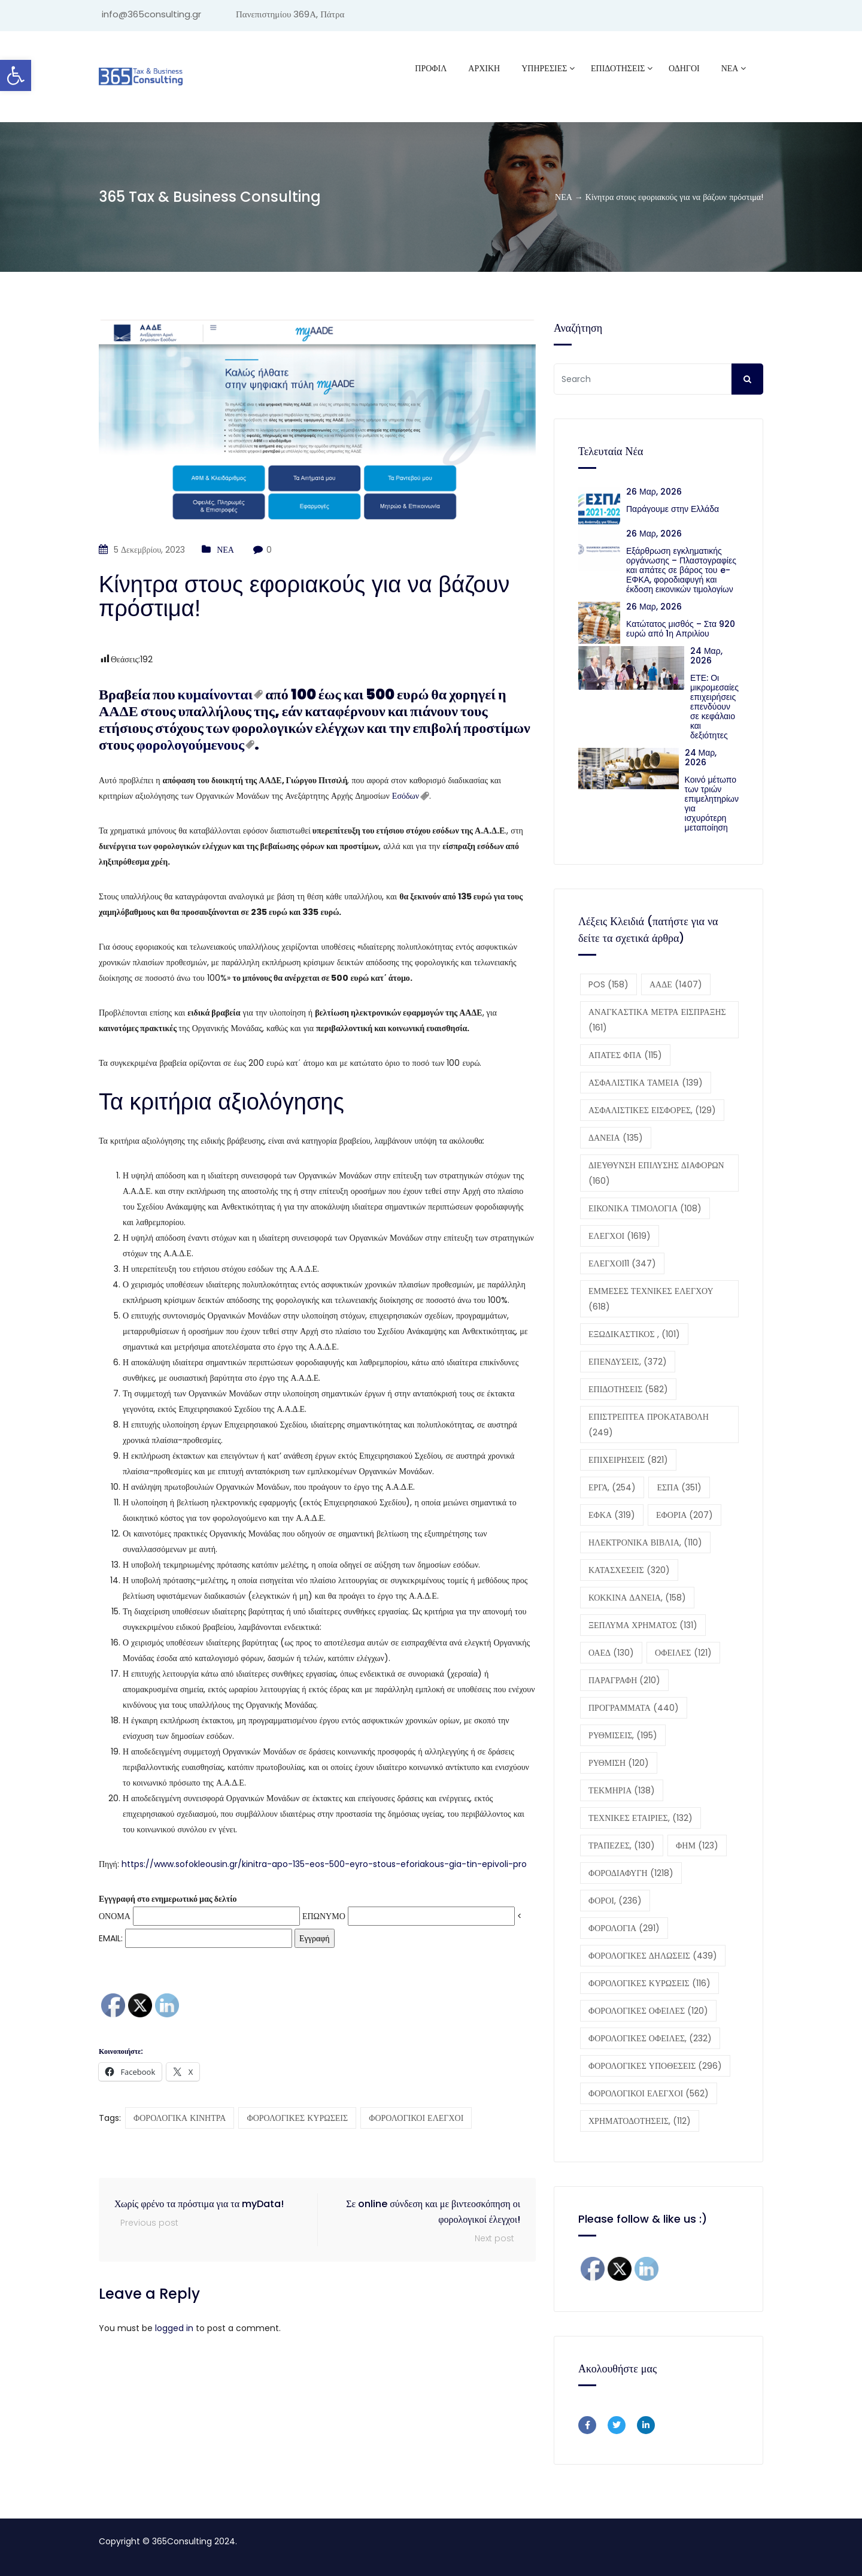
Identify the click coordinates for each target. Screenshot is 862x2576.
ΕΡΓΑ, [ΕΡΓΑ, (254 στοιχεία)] (612, 1487)
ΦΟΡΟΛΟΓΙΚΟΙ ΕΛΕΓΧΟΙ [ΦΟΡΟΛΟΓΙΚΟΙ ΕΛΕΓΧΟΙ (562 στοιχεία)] (648, 2093)
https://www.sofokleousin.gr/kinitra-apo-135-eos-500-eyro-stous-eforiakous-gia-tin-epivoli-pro (324, 1864)
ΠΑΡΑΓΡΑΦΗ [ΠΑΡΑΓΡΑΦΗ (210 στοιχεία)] (624, 1680)
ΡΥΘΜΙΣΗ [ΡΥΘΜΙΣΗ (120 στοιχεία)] (618, 1763)
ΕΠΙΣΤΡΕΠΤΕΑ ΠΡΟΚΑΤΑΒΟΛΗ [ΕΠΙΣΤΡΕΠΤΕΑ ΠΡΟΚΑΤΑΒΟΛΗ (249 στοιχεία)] (648, 1424)
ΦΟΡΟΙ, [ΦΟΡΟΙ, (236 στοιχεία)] (615, 1901)
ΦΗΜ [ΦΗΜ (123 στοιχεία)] (697, 1845)
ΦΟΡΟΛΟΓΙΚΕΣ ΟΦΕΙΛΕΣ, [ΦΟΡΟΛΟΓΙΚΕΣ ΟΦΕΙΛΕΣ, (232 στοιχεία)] (650, 2038)
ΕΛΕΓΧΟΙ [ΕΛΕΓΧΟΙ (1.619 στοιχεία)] (619, 1236)
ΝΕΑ (730, 68)
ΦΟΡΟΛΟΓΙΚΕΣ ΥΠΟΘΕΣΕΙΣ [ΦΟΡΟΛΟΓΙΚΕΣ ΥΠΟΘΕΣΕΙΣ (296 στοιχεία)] (655, 2066)
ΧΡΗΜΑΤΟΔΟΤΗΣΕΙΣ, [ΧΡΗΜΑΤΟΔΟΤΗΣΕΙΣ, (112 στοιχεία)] (639, 2121)
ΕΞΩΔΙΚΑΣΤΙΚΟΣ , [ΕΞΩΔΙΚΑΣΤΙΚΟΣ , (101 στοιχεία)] (634, 1334)
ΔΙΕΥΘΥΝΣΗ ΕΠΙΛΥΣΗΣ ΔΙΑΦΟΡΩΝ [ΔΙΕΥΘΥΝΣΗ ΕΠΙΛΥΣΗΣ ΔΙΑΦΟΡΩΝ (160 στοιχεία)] (656, 1173)
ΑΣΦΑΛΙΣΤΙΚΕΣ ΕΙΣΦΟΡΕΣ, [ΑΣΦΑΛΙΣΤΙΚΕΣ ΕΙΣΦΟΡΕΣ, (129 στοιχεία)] (652, 1110)
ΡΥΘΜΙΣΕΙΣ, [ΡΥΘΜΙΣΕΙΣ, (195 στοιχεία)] (622, 1735)
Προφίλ (431, 68)
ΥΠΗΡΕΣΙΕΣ (544, 68)
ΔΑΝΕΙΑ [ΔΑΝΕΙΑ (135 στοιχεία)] (615, 1138)
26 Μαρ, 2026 (654, 492)
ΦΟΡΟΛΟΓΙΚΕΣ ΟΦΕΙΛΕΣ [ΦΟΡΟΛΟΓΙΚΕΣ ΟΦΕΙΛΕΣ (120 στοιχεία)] (648, 2011)
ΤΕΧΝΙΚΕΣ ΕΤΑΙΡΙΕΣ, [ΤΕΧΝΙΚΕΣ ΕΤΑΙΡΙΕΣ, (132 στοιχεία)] (640, 1818)
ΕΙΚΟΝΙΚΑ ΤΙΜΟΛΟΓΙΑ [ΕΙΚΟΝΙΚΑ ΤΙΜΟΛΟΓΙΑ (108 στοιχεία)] (645, 1208)
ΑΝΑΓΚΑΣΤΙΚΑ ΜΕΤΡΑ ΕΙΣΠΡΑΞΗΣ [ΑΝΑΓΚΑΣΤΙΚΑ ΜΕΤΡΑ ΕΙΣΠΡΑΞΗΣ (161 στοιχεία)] (657, 1020)
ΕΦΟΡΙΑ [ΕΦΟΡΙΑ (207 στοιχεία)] (684, 1515)
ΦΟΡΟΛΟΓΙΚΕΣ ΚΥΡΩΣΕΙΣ (297, 2118)
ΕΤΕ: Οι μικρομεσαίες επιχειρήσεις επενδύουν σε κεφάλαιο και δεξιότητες (714, 706)
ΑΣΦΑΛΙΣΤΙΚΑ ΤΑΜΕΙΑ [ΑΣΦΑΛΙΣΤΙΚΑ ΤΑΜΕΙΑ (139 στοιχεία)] (645, 1083)
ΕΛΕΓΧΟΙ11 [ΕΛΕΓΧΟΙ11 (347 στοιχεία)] (622, 1263)
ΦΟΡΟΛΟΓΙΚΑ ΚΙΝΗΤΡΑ (179, 2118)
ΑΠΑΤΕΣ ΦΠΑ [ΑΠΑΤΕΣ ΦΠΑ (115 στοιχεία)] (625, 1055)
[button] (15, 75)
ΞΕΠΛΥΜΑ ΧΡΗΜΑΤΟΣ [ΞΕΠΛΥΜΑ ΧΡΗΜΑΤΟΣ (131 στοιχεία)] (642, 1625)
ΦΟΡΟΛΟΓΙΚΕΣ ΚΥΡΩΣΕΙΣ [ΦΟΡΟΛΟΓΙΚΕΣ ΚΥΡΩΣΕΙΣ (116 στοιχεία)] (649, 1983)
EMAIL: (195, 1938)
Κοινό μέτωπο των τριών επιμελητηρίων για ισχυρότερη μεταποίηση (712, 804)
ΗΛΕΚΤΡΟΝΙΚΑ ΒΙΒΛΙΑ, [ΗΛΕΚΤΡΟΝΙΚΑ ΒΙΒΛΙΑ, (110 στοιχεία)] (645, 1542)
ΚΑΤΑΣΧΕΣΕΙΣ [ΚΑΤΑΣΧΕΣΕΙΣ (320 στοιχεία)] (629, 1570)
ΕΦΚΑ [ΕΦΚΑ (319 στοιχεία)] (611, 1515)
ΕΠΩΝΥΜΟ (323, 1916)
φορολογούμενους (190, 744)
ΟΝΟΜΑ (114, 1916)
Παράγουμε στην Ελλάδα (675, 509)
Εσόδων (405, 796)
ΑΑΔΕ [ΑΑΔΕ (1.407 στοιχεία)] (675, 984)
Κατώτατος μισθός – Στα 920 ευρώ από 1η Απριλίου (680, 629)
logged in (174, 2328)
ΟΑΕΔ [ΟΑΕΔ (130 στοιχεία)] (611, 1653)
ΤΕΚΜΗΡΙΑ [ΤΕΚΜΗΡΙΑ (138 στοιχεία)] (621, 1790)
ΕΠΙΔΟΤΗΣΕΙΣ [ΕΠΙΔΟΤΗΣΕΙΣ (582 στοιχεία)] (628, 1389)
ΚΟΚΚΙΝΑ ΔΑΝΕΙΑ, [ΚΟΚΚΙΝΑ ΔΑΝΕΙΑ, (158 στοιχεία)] (637, 1598)
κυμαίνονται (215, 694)
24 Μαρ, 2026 (706, 655)
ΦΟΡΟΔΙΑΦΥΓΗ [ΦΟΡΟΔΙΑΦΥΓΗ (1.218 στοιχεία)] (630, 1873)
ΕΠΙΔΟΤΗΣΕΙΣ (618, 68)
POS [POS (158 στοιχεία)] (608, 984)
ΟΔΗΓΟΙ (684, 68)
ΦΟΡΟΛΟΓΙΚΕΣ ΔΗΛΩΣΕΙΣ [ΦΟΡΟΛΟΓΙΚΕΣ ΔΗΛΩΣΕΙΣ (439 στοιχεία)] (652, 1956)
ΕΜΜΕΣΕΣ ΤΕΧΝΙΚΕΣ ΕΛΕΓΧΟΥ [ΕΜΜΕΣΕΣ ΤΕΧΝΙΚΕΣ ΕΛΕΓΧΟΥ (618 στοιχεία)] (651, 1299)
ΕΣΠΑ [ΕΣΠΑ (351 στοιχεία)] (679, 1487)
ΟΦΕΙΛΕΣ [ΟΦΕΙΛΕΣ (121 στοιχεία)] (683, 1653)
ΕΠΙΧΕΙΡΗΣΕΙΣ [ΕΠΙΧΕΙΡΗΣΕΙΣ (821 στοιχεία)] (628, 1460)
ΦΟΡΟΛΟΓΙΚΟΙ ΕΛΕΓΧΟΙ (416, 2118)
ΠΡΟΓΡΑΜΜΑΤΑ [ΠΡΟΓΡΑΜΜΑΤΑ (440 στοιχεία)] (633, 1708)
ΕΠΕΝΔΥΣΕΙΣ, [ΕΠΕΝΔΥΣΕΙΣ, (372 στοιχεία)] (627, 1362)
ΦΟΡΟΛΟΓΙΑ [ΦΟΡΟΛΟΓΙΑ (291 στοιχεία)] (624, 1928)
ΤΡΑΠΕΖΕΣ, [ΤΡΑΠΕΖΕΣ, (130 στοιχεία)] (621, 1845)
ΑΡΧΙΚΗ (484, 68)
